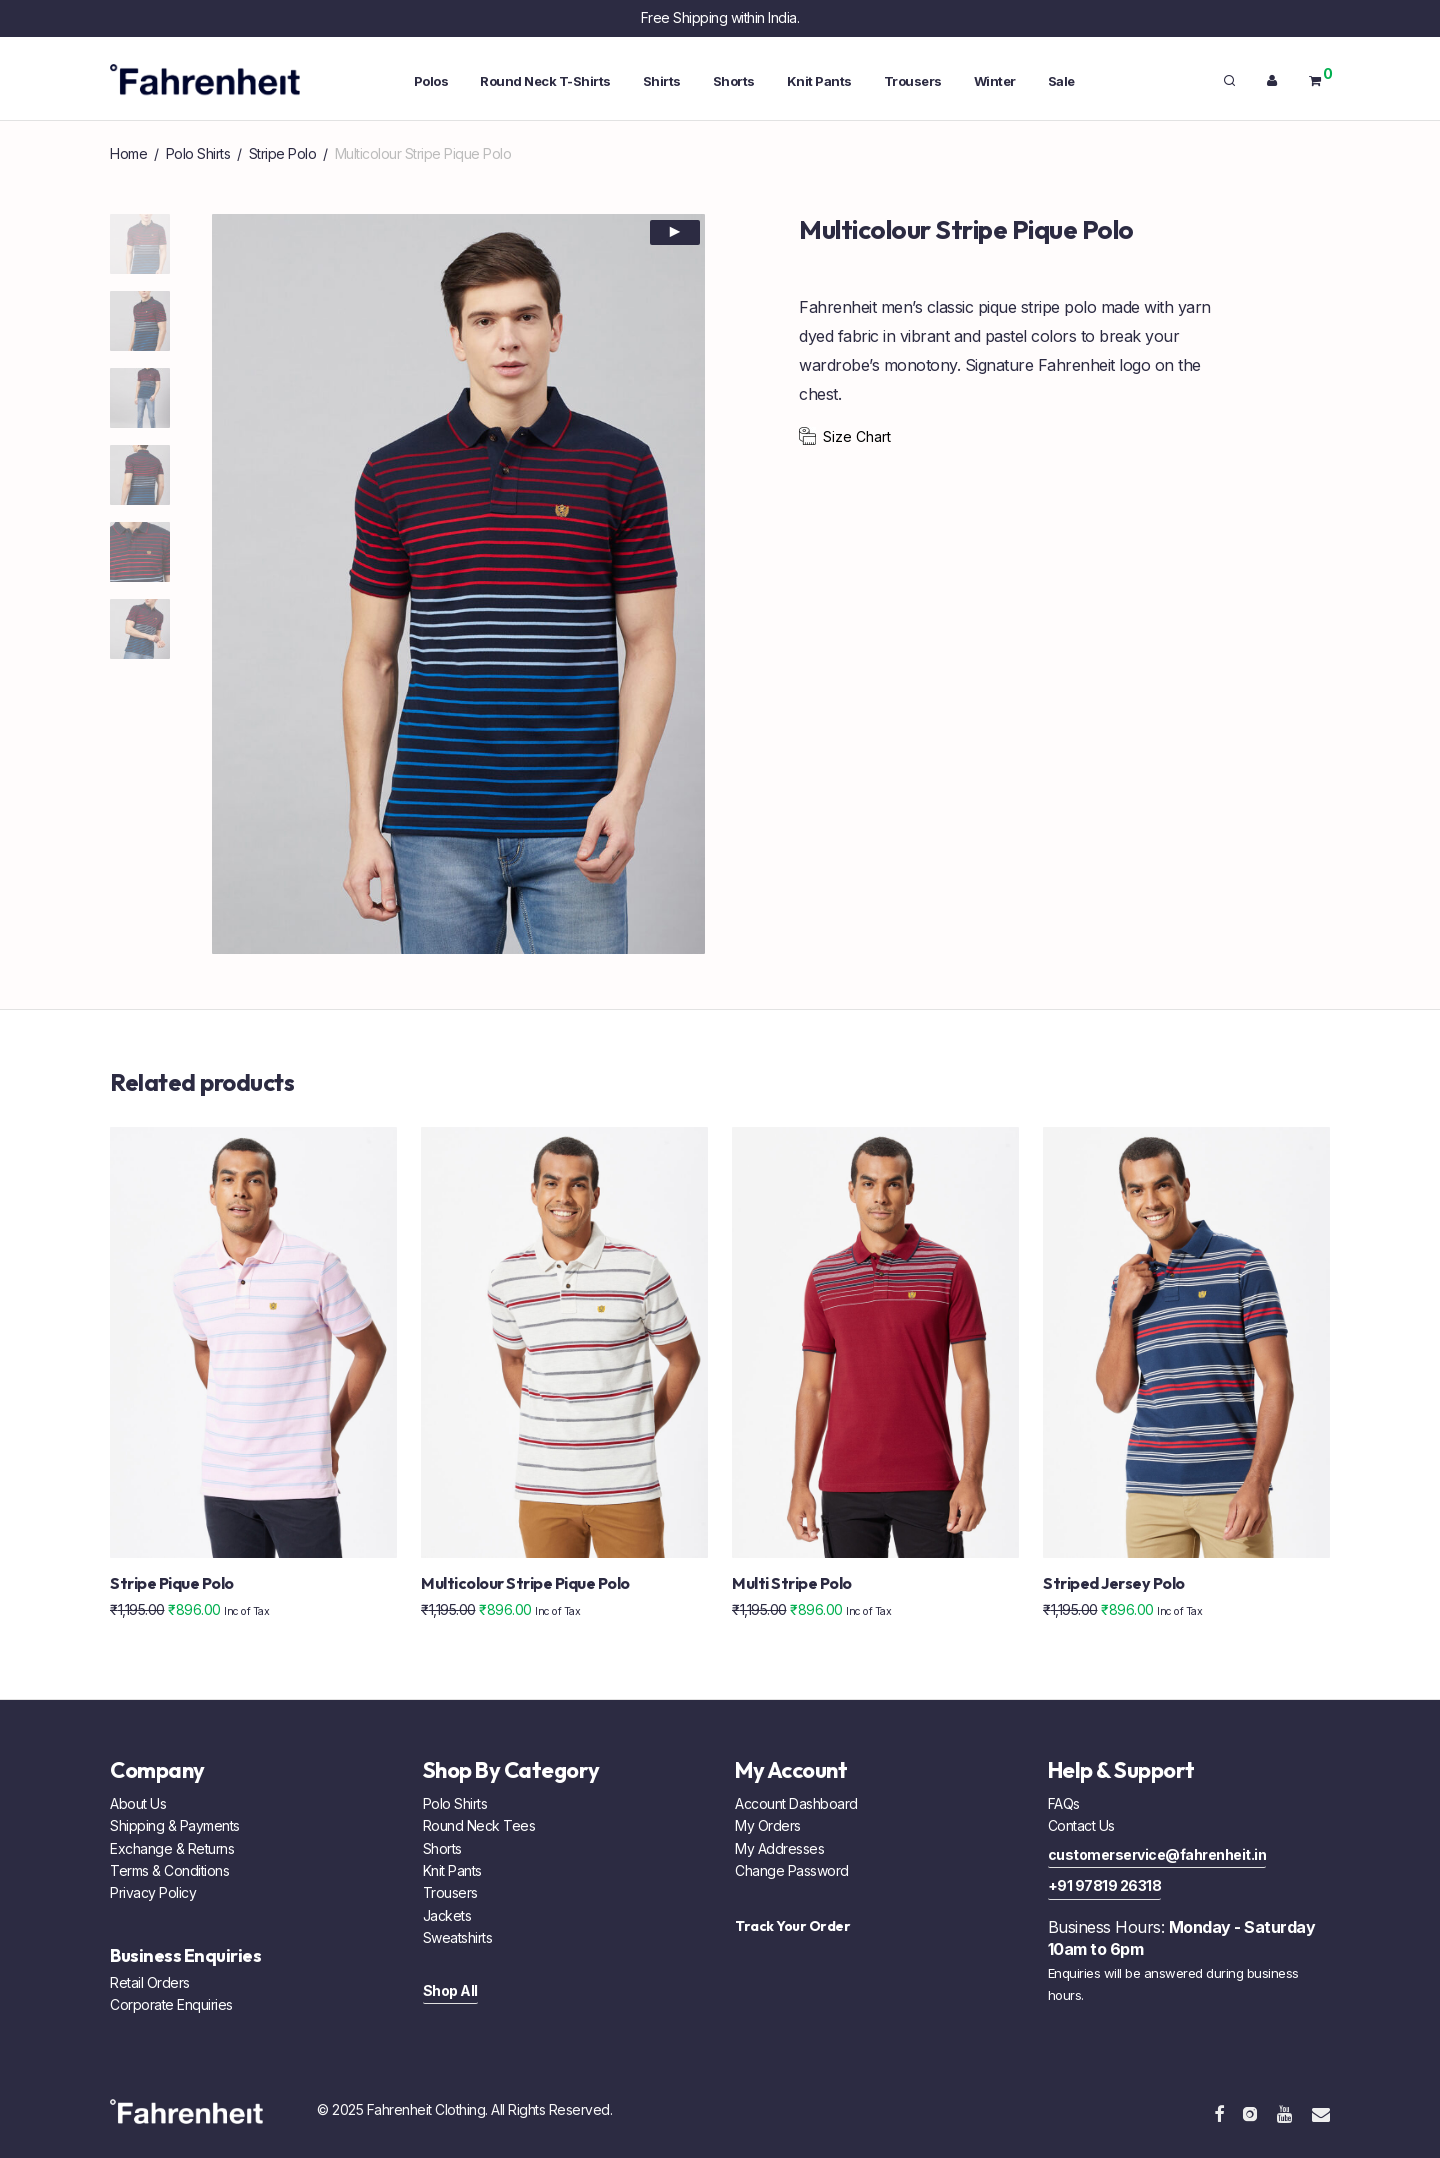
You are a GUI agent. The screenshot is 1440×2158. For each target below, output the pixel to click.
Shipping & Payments (175, 1825)
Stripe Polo (283, 153)
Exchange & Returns (172, 1848)
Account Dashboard (796, 1803)
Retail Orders (150, 1982)
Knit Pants (819, 81)
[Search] (1229, 81)
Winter (995, 81)
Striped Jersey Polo (1114, 1583)
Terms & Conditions (169, 1870)
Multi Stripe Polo (792, 1583)
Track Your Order (792, 1926)
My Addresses (779, 1848)
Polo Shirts (198, 153)
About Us (138, 1803)
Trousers (913, 81)
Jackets (447, 1915)
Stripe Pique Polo (172, 1583)
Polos (431, 81)
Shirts (662, 81)
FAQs (1064, 1803)
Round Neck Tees (479, 1825)
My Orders (768, 1825)
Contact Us (1081, 1825)
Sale (1061, 81)
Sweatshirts (458, 1937)
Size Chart (857, 436)
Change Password (792, 1870)
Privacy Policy (153, 1892)
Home (128, 153)
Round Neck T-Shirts (545, 81)
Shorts (734, 81)
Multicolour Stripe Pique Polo (525, 1583)
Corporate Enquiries (171, 2004)
